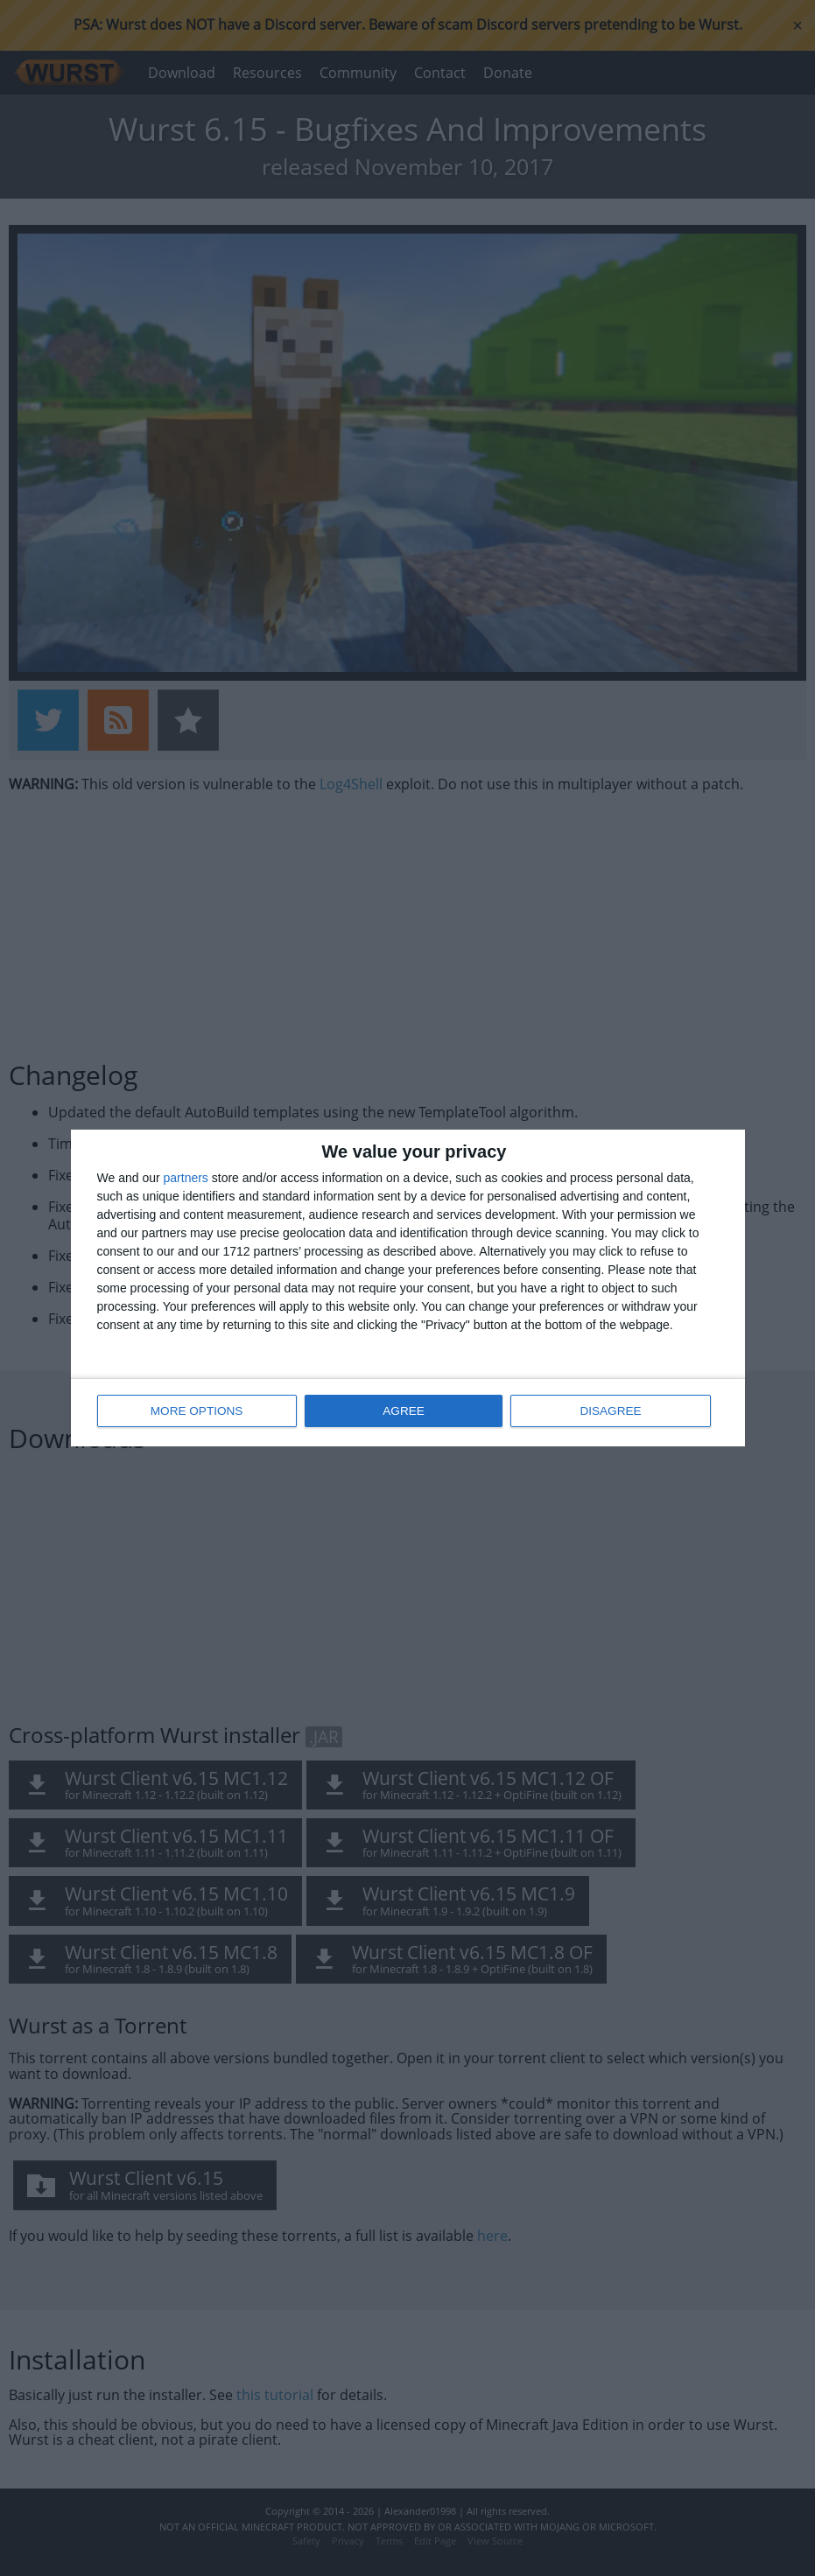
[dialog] (408, 1288)
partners (186, 1178)
